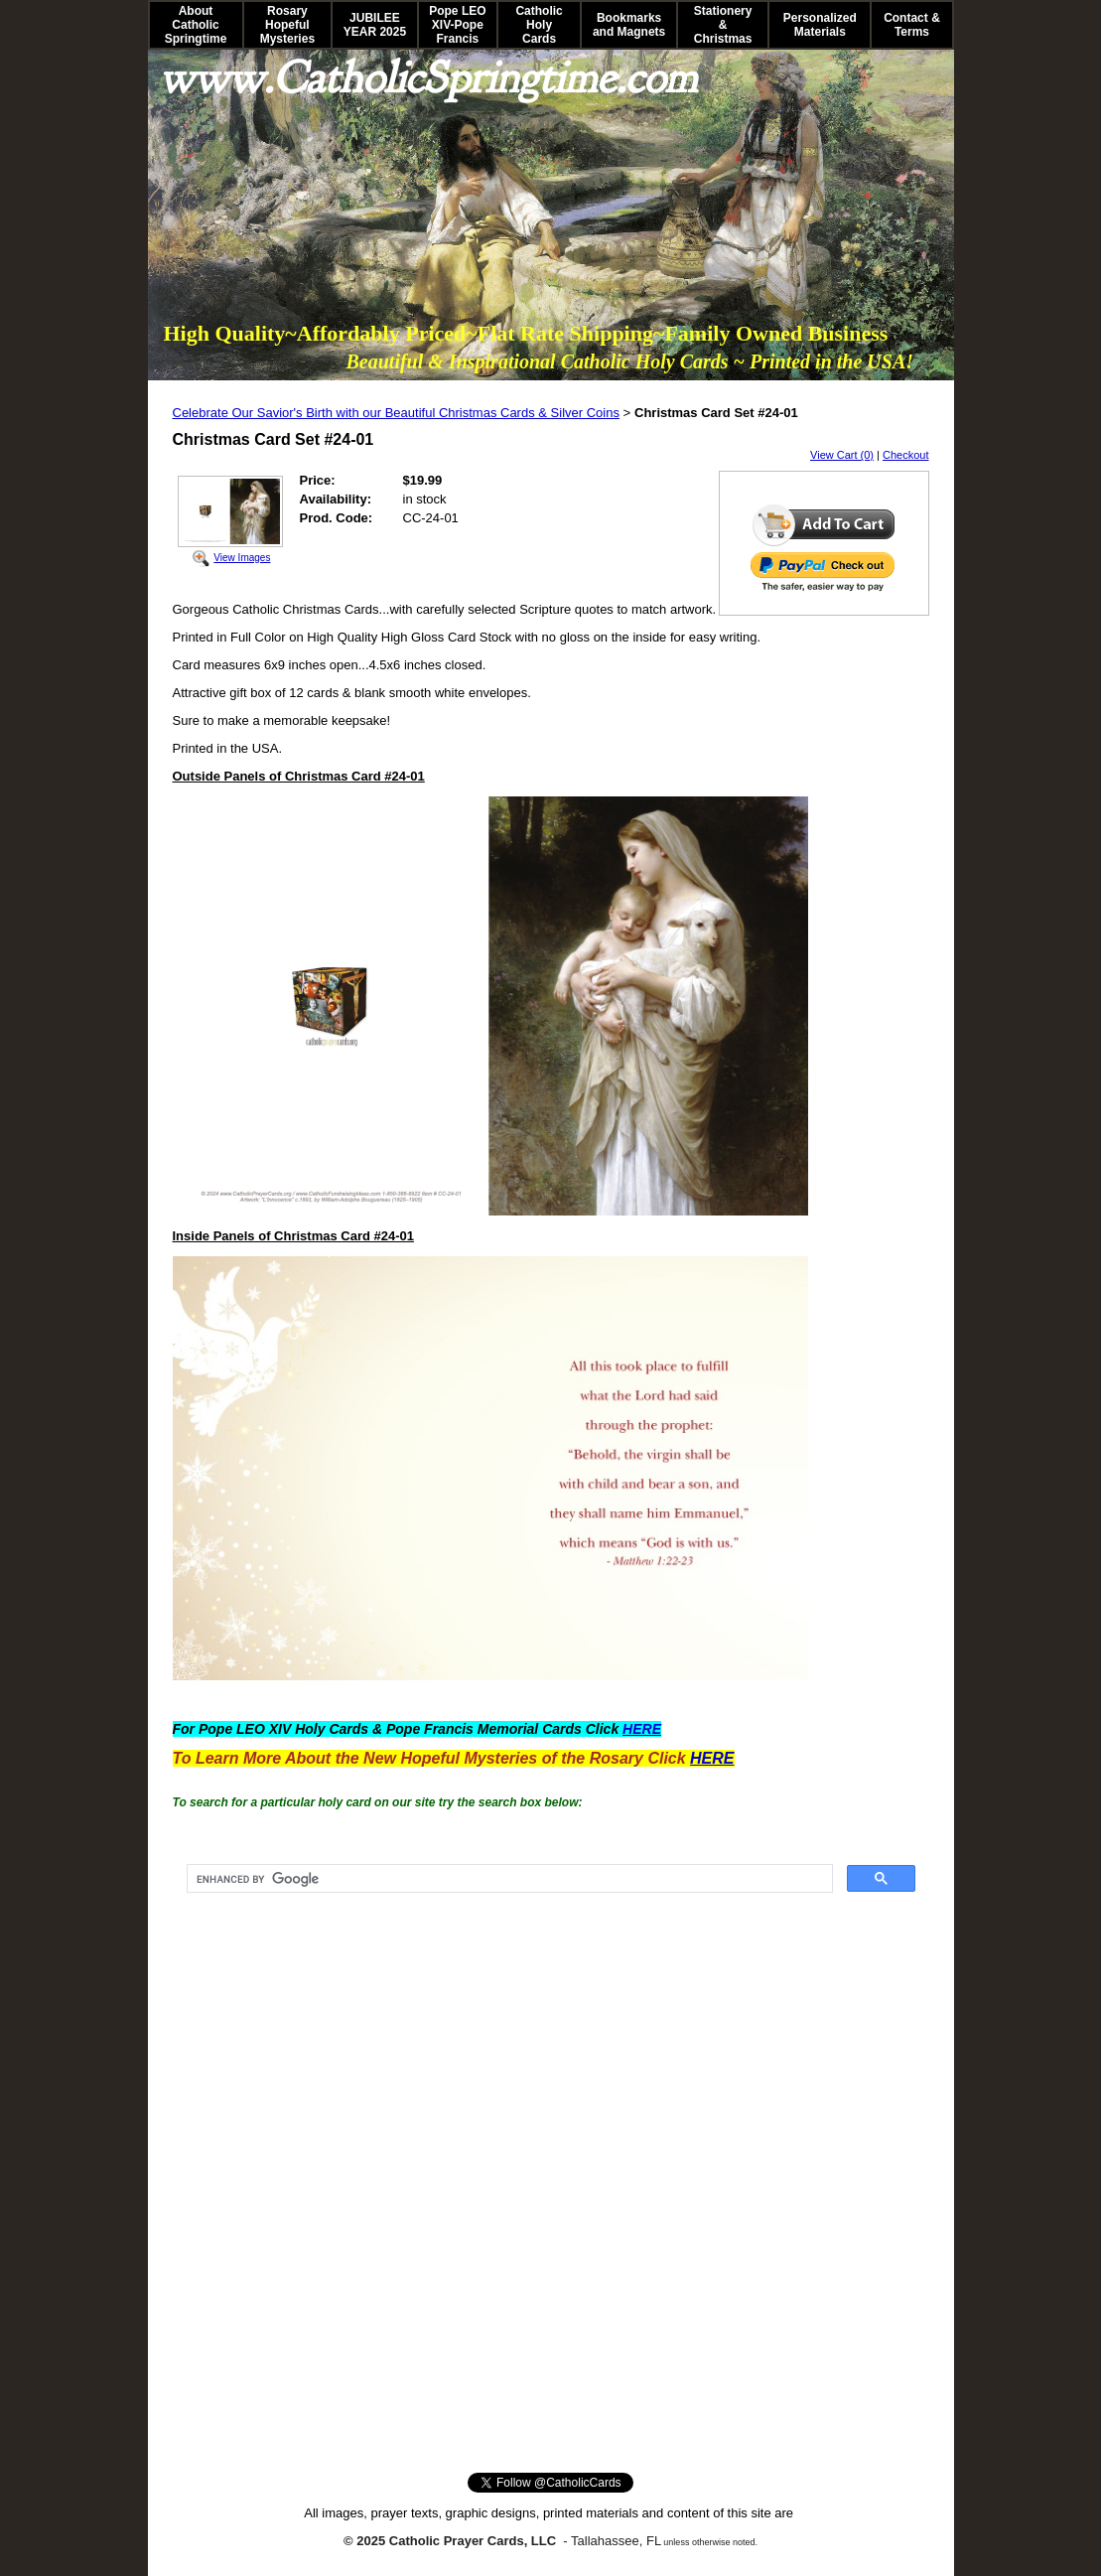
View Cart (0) (842, 455)
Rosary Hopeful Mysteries (287, 25)
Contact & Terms (912, 25)
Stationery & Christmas (723, 25)
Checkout (905, 455)
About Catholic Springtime (196, 25)
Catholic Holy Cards (538, 25)
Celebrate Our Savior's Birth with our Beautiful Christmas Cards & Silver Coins (396, 412)
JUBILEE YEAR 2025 (375, 25)
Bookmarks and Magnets (629, 25)
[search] (508, 1879)
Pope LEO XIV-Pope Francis (457, 25)
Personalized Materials (820, 25)
